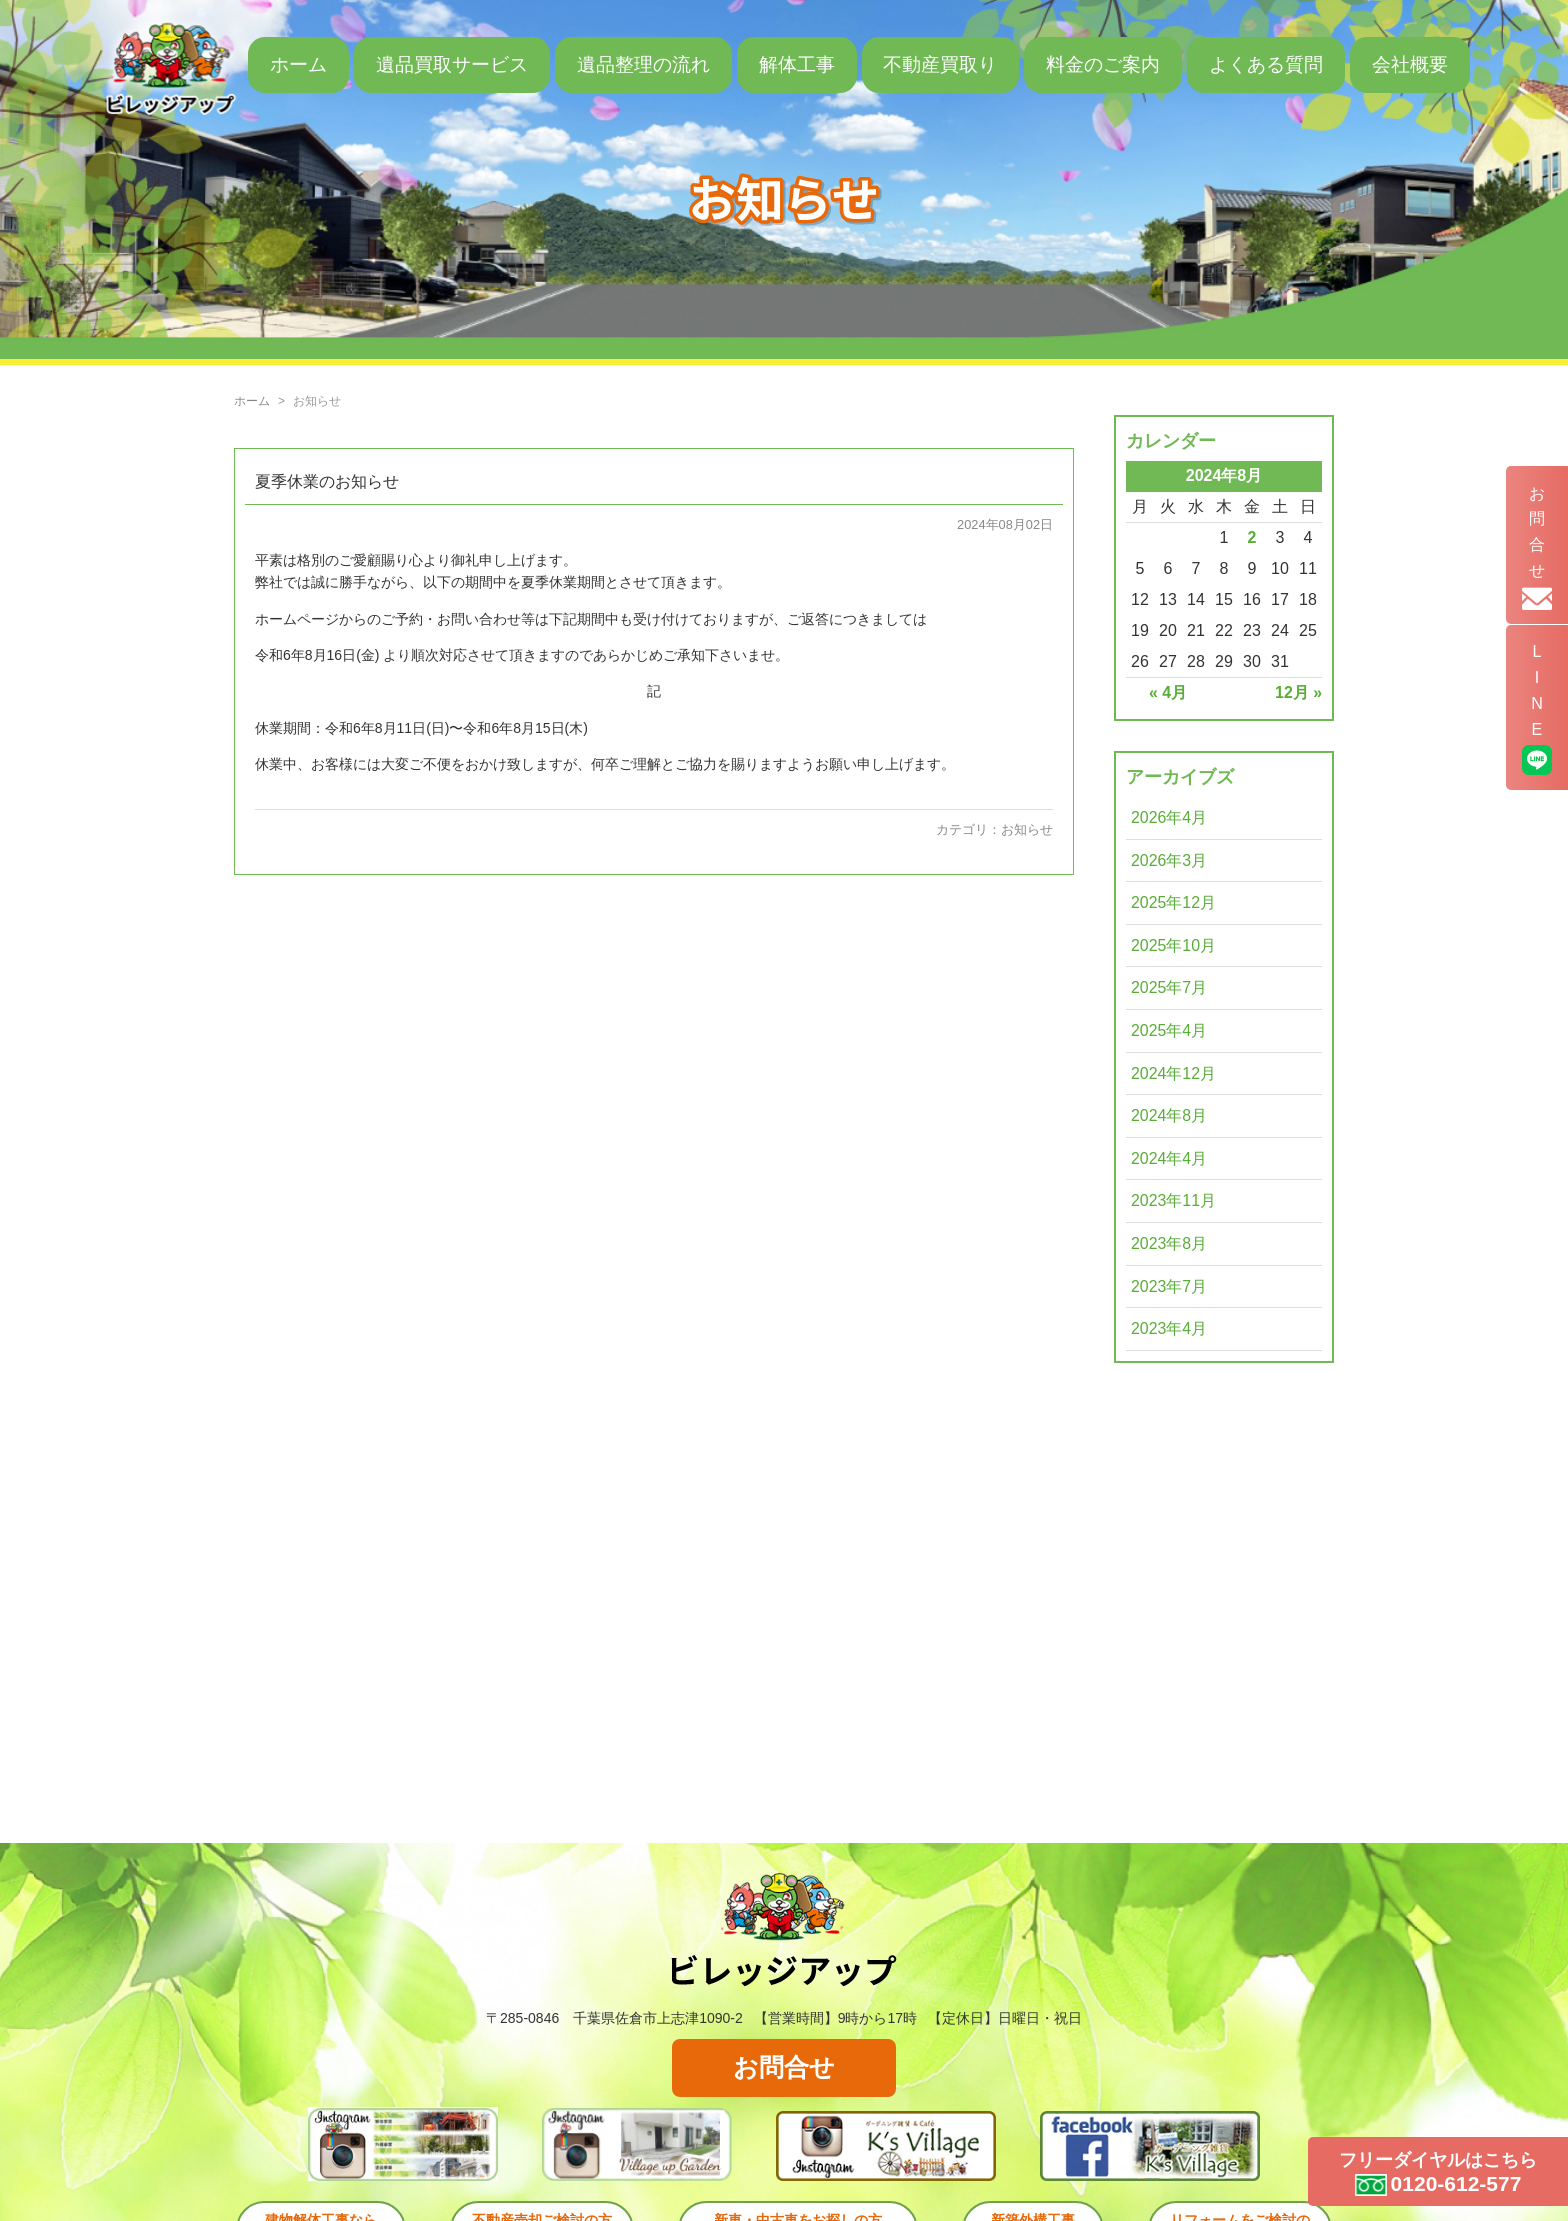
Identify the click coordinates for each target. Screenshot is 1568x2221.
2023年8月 (1169, 1243)
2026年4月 (1169, 817)
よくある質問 (1266, 64)
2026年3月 (1169, 860)
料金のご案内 (1103, 64)
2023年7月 (1169, 1286)
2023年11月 (1173, 1200)
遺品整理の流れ (643, 64)
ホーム (298, 64)
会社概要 (1410, 64)
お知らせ (1027, 829)
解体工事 (797, 64)
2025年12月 (1173, 902)
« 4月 (1168, 692)
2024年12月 (1173, 1073)
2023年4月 (1169, 1328)
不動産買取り (940, 64)
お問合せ (784, 2068)
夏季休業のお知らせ (327, 480)
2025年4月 (1169, 1030)
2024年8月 (1169, 1115)
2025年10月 (1173, 945)
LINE (1536, 721)
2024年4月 (1169, 1158)
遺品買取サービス (452, 64)
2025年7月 (1169, 987)
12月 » (1298, 692)
